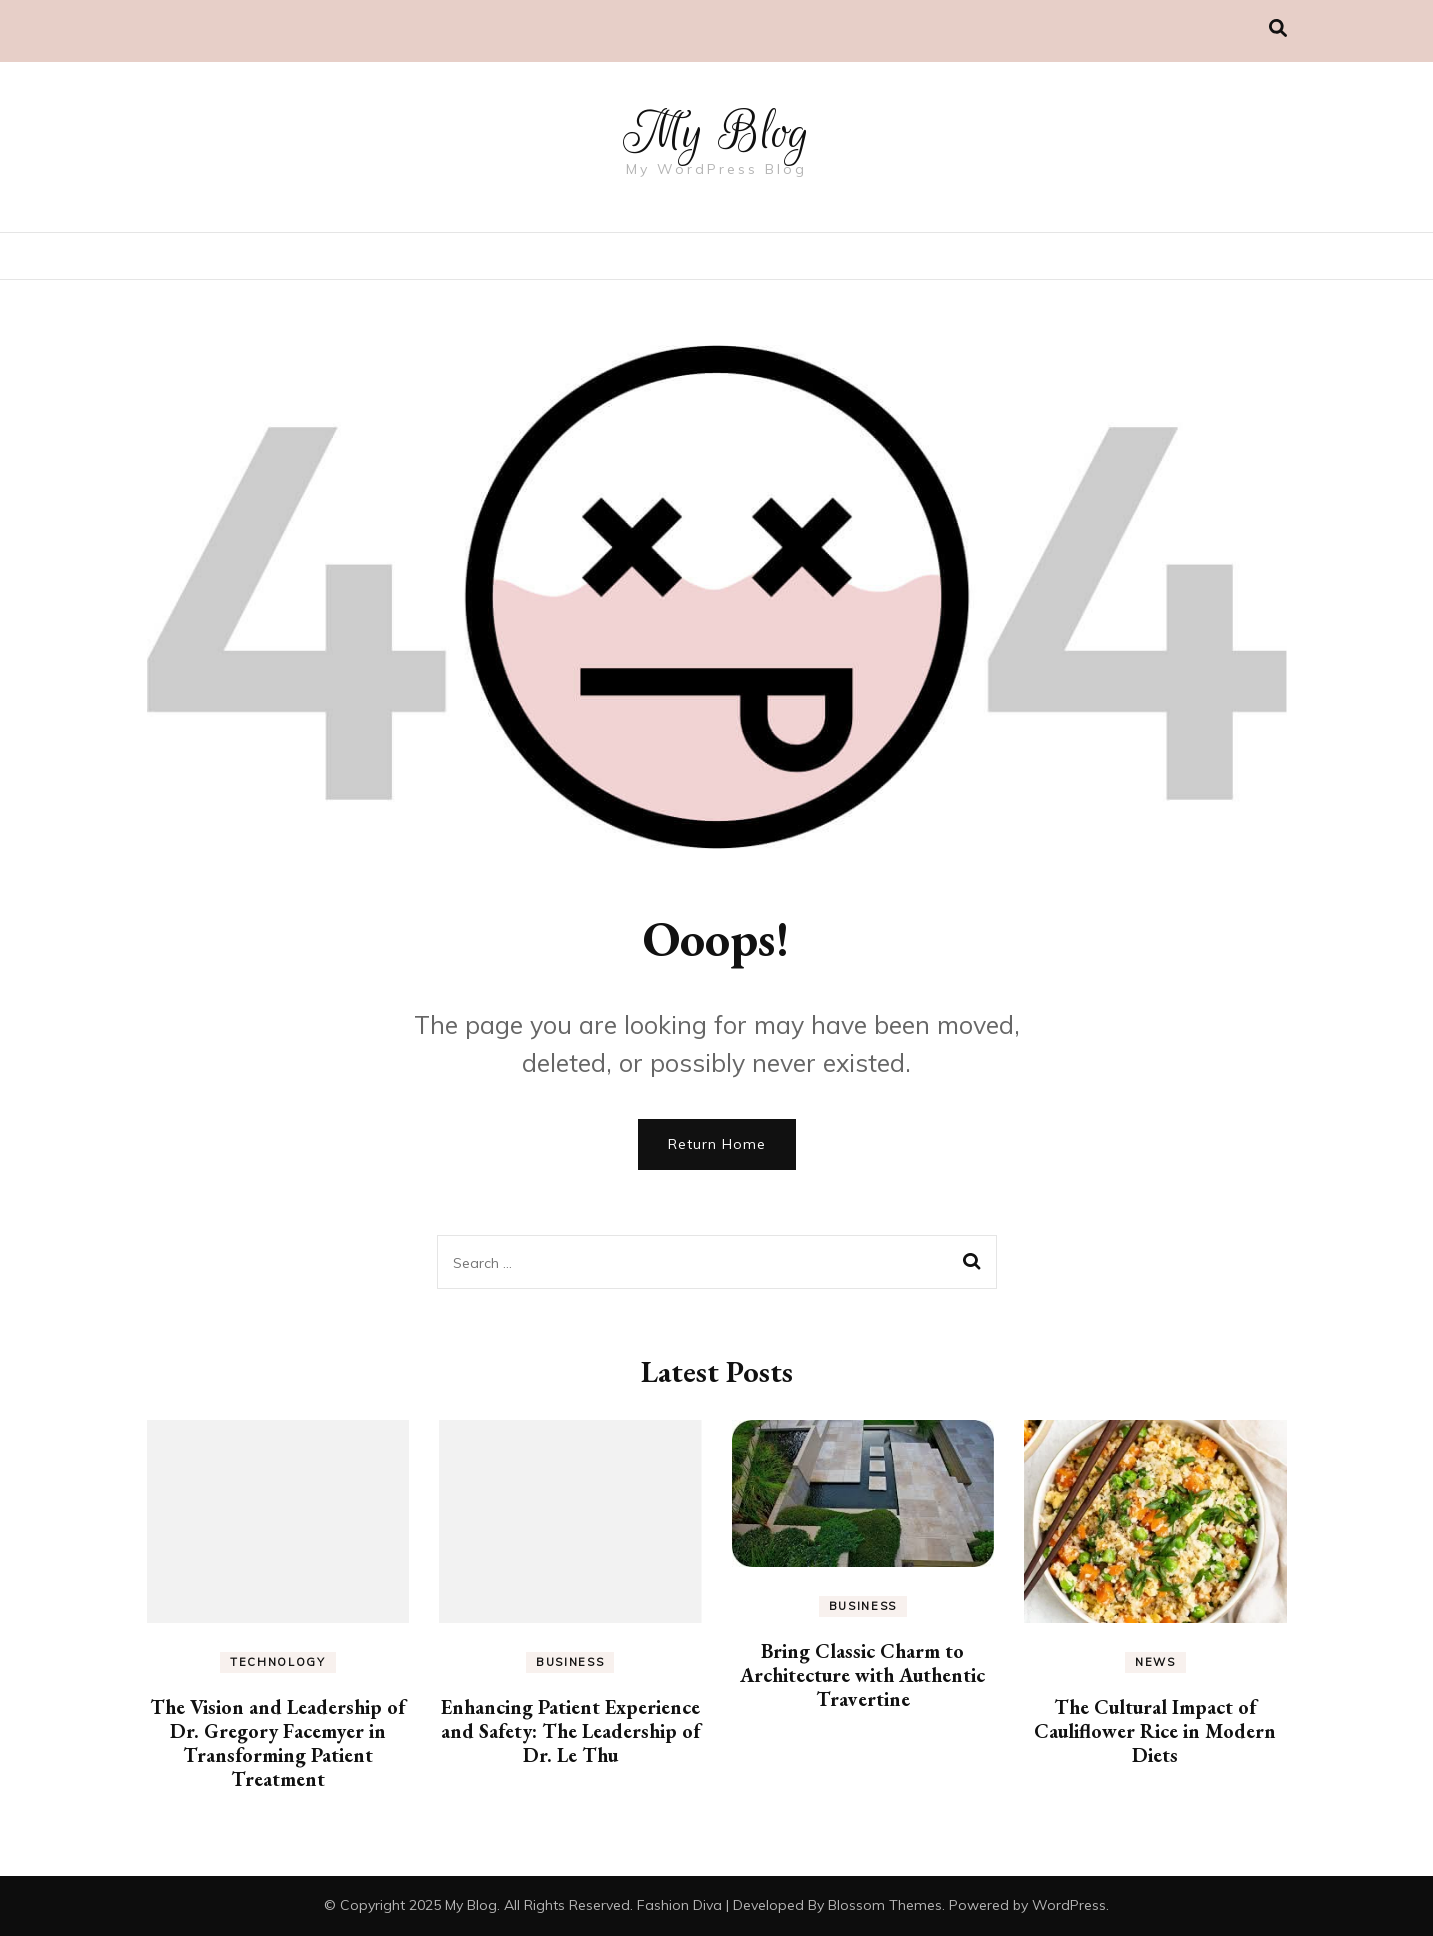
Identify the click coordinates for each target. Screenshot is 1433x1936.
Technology (278, 1662)
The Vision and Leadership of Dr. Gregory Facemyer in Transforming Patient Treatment (277, 1743)
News (1155, 1662)
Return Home (717, 1144)
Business (570, 1662)
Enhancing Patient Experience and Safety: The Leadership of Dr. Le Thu (570, 1731)
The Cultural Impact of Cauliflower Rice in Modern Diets (1155, 1731)
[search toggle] (1278, 28)
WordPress (1069, 1905)
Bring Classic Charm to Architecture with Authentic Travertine (862, 1675)
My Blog (717, 132)
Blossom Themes (885, 1905)
